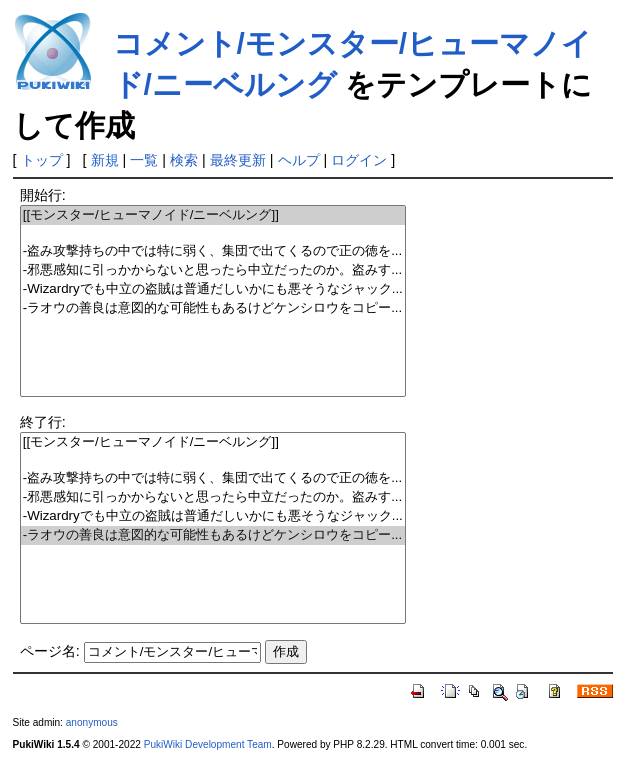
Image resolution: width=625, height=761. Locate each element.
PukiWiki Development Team (208, 744)
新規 (105, 160)
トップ (42, 160)
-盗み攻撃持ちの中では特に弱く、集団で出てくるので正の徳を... (213, 251)
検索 (184, 160)
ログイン (359, 160)
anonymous (92, 722)
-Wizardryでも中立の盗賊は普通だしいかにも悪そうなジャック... (213, 289)
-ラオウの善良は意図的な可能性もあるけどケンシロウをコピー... (213, 308)
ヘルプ (299, 160)
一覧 (144, 160)
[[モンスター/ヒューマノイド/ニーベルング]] (213, 215)
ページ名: (50, 651)
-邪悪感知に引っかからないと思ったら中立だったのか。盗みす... (213, 270)
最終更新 (238, 160)
